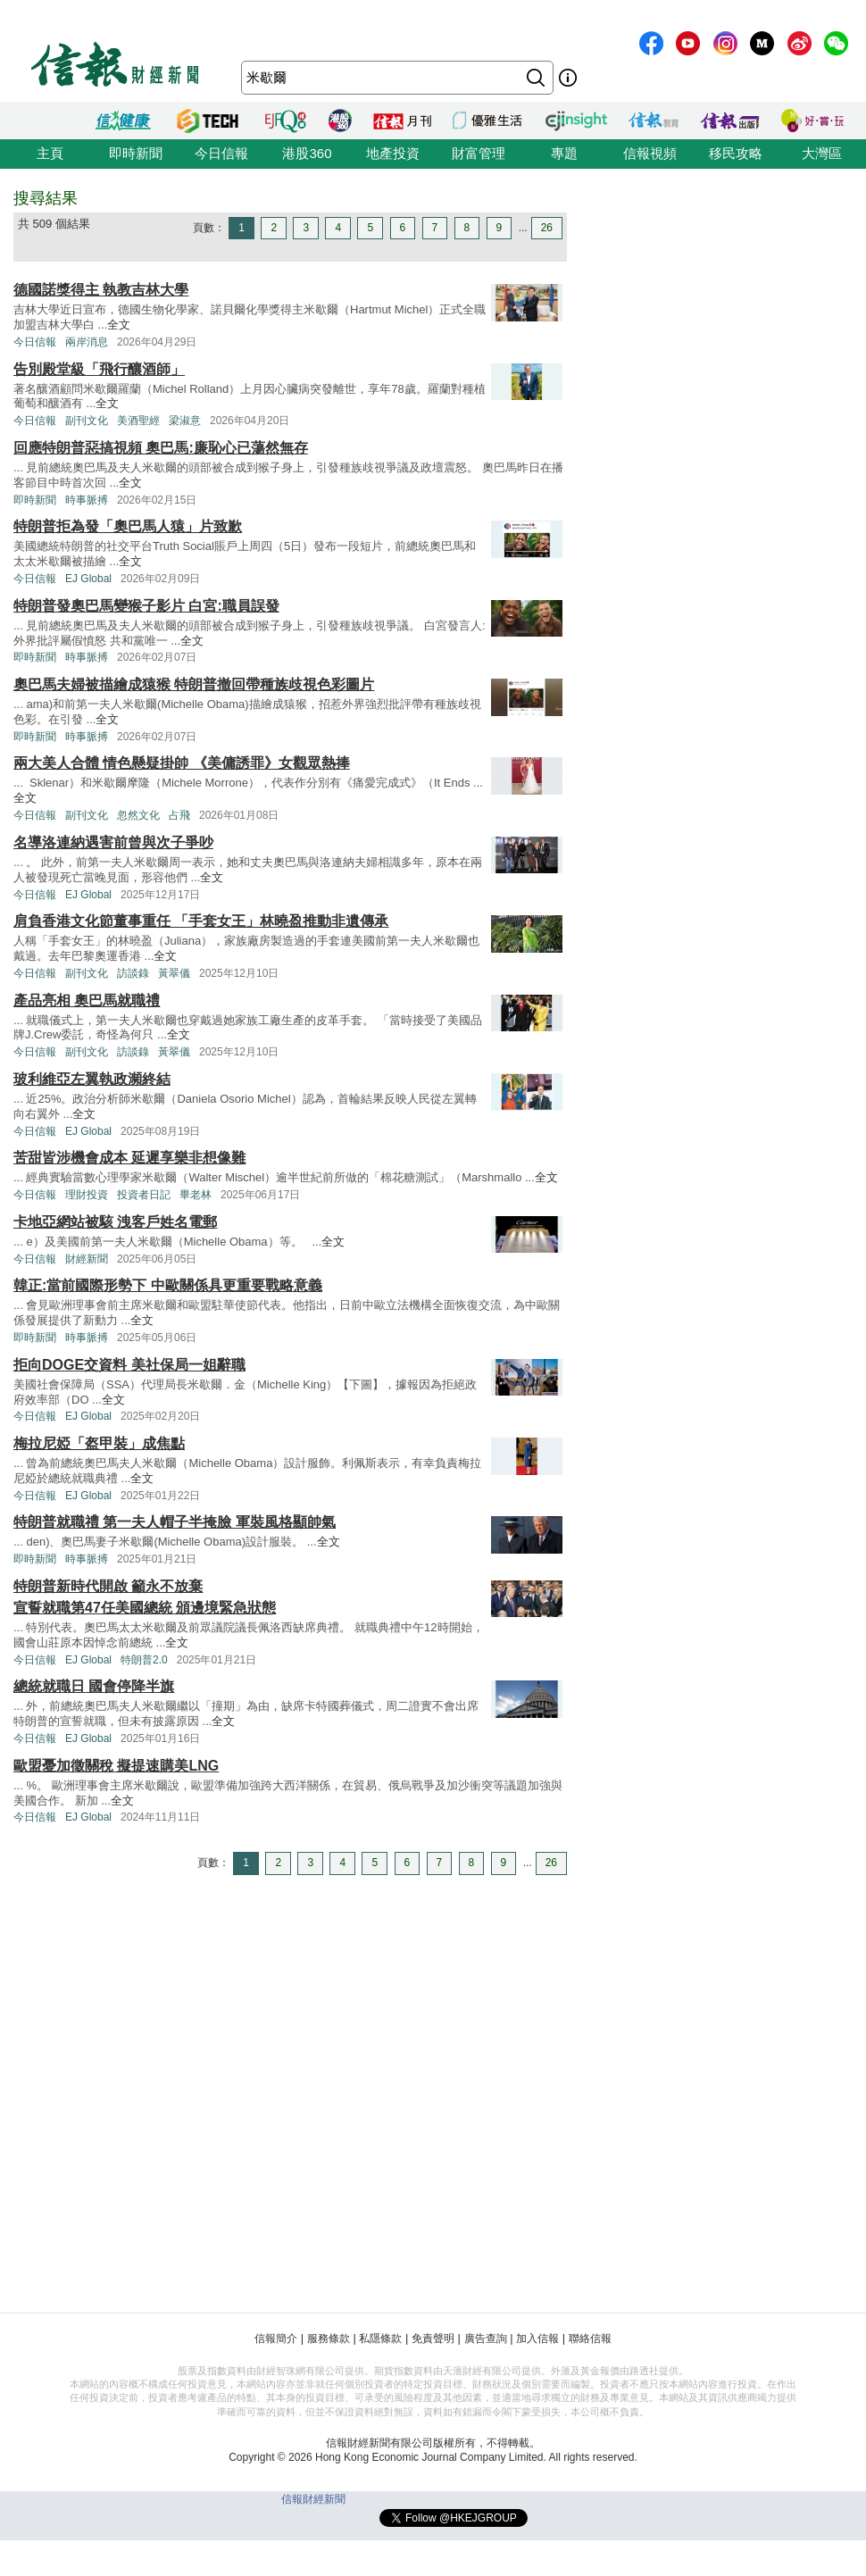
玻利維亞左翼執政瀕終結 (92, 1079)
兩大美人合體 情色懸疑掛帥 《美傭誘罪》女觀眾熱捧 (181, 763)
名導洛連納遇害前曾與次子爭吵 (113, 842)
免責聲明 (433, 2338)
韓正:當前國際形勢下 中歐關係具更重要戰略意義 (167, 1285)
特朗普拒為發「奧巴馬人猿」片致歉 (127, 526)
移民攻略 (735, 153)
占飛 (179, 815)
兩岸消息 (86, 342)
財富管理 (478, 153)
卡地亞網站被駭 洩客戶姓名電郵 (115, 1222)
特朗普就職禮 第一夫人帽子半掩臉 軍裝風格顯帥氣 (174, 1522)
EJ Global (88, 578)
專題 (564, 153)
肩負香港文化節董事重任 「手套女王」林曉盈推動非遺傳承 (200, 921)
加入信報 (537, 2338)
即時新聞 (135, 153)
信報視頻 (650, 153)
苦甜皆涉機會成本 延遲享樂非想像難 (129, 1157)
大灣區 (822, 153)
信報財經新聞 (313, 2499)
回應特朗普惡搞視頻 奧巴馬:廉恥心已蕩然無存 (160, 447)
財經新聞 (86, 1259)
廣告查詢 (485, 2338)
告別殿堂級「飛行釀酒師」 (99, 369)
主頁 (50, 153)
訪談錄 (133, 973)
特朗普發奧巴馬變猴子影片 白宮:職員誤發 (146, 605)
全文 (118, 324)
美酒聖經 (138, 420)
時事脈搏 (86, 500)
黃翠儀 (174, 973)
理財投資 (86, 1194)
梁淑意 (185, 420)
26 (547, 227)
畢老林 (195, 1194)
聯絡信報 (590, 2338)
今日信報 (221, 153)
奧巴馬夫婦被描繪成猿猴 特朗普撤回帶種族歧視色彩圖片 (193, 684)
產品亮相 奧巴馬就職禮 (86, 1000)
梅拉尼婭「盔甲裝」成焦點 (99, 1443)
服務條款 (328, 2338)
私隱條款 (380, 2338)
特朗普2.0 (144, 1660)
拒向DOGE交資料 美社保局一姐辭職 (129, 1364)
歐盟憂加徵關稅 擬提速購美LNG (116, 1765)
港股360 (306, 153)
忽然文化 (138, 815)
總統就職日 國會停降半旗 (93, 1686)
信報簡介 (275, 2338)
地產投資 (393, 153)
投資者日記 (144, 1194)
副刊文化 (86, 420)
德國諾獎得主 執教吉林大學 (100, 289)
